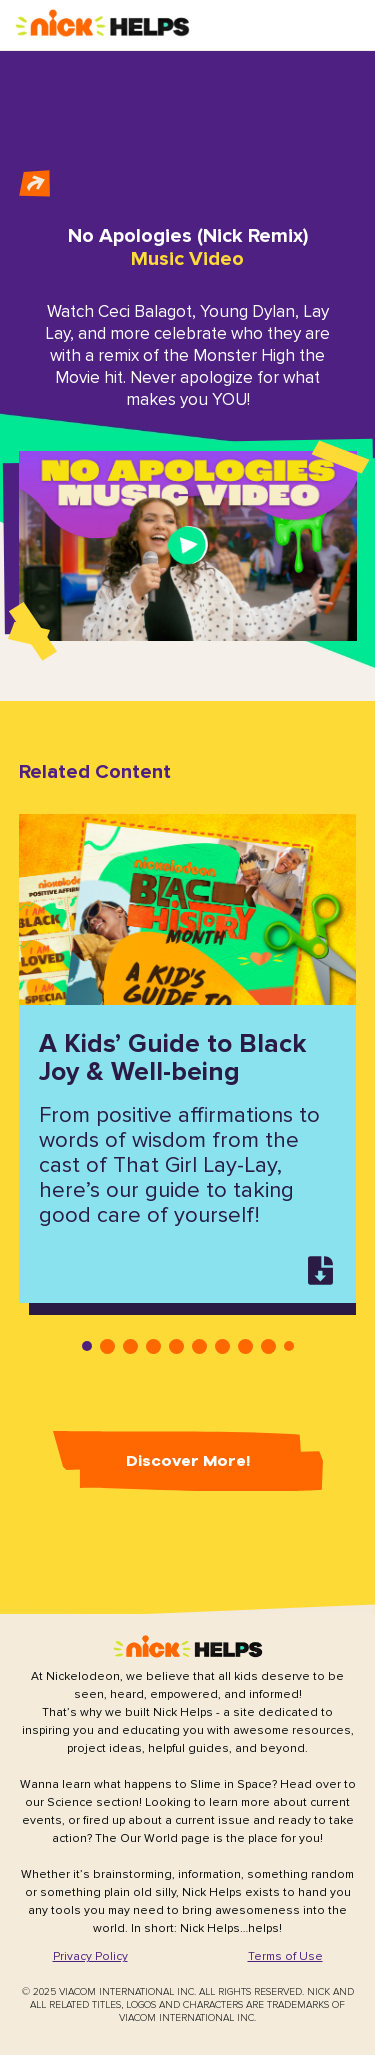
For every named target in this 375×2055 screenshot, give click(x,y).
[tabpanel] (189, 1058)
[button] (102, 24)
